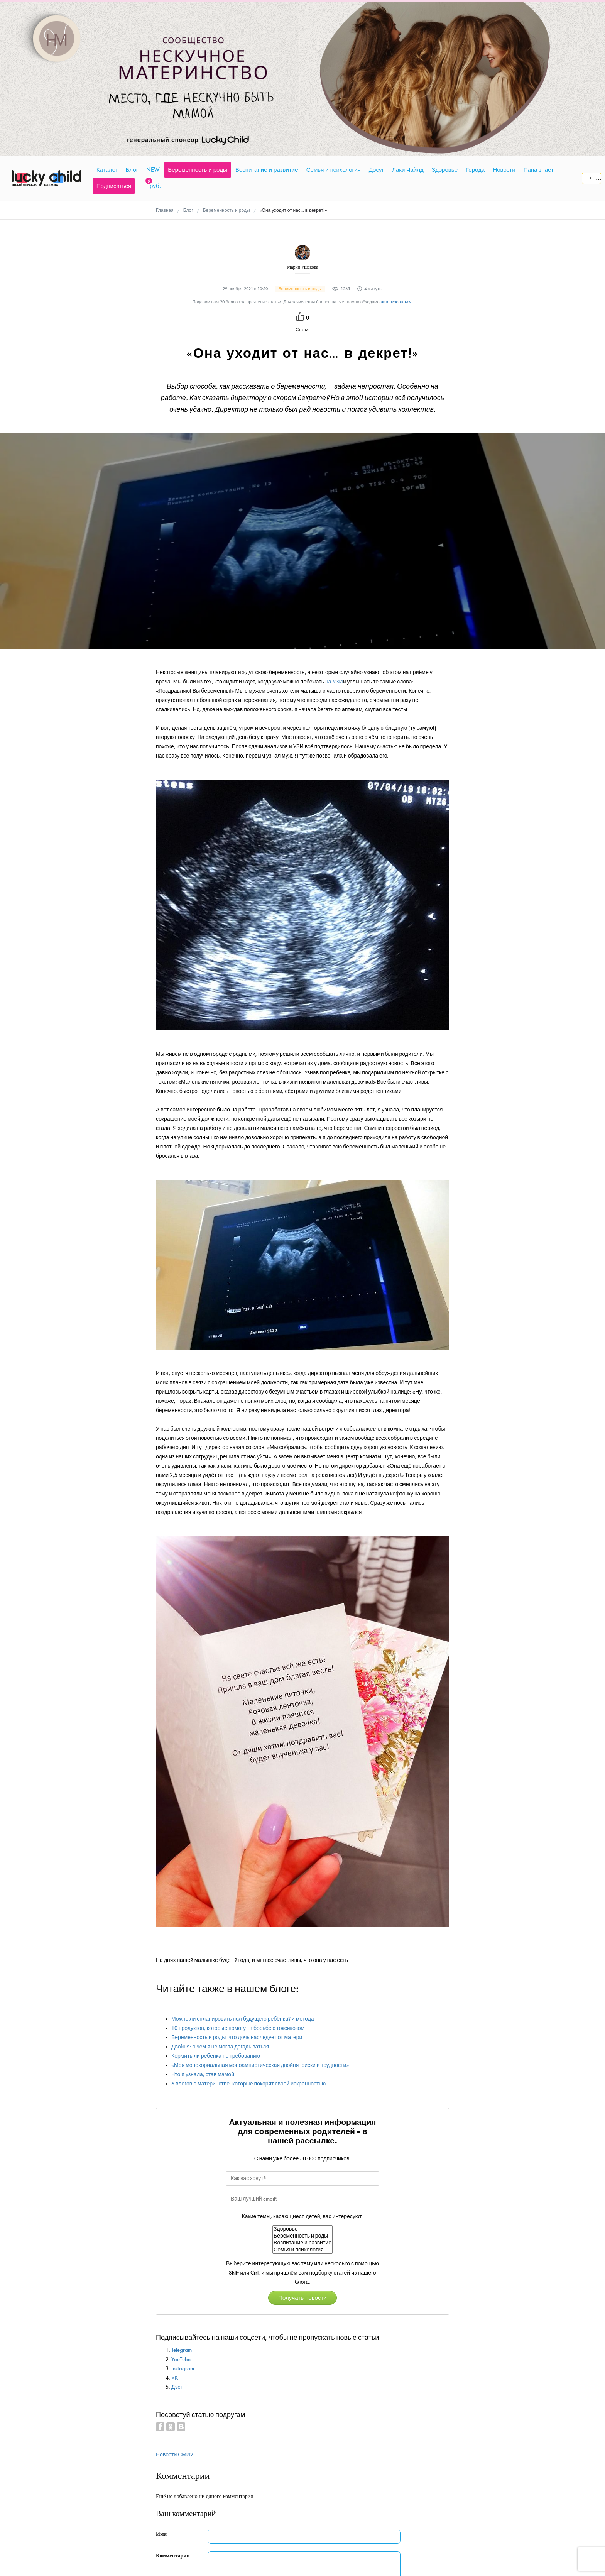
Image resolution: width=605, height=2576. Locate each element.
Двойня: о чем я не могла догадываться (220, 2046)
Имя (161, 2534)
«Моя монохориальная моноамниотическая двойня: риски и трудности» (260, 2065)
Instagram (182, 2368)
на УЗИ (334, 681)
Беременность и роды (302, 2236)
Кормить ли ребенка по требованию (215, 2056)
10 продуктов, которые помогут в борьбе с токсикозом (237, 2028)
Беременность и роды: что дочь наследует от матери (236, 2037)
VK (174, 2378)
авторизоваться (396, 301)
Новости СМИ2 (174, 2454)
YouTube (181, 2359)
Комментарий (173, 2556)
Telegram (181, 2350)
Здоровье (302, 2229)
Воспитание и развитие (302, 2242)
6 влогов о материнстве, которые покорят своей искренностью (248, 2083)
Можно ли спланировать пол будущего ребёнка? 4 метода (242, 2019)
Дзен (177, 2387)
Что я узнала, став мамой (202, 2074)
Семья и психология (302, 2249)
